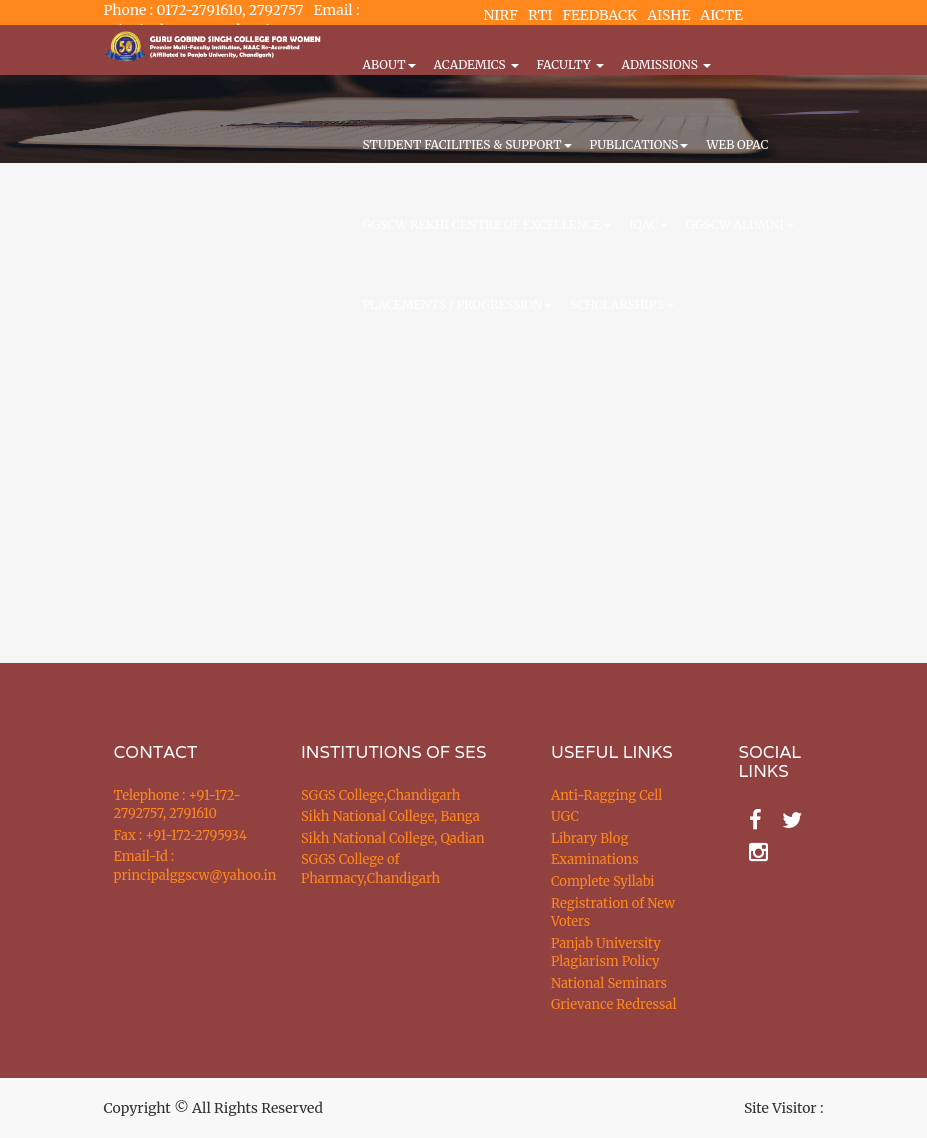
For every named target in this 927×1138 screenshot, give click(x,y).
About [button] (389, 64)
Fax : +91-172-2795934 (180, 835)
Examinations (595, 859)
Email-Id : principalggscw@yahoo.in (183, 866)
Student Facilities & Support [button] (467, 144)
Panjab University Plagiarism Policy (606, 953)
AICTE (721, 15)
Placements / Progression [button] (458, 304)
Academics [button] (476, 64)
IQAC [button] (648, 224)
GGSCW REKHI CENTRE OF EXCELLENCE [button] (487, 224)
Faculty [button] (570, 64)
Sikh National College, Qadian (393, 838)
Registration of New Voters (613, 913)
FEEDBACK (599, 15)
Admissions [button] (666, 64)
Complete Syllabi (603, 881)
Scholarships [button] (621, 304)
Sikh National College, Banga (390, 816)
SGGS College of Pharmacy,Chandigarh (370, 869)
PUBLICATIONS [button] (639, 144)
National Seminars (609, 983)
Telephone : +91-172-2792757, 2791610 (177, 805)
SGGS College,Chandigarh (380, 795)
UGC (565, 816)
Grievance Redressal (614, 1004)
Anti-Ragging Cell (606, 795)
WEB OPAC (737, 144)
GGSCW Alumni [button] (740, 224)
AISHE (668, 15)
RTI (540, 15)
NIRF (501, 15)
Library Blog (589, 838)
